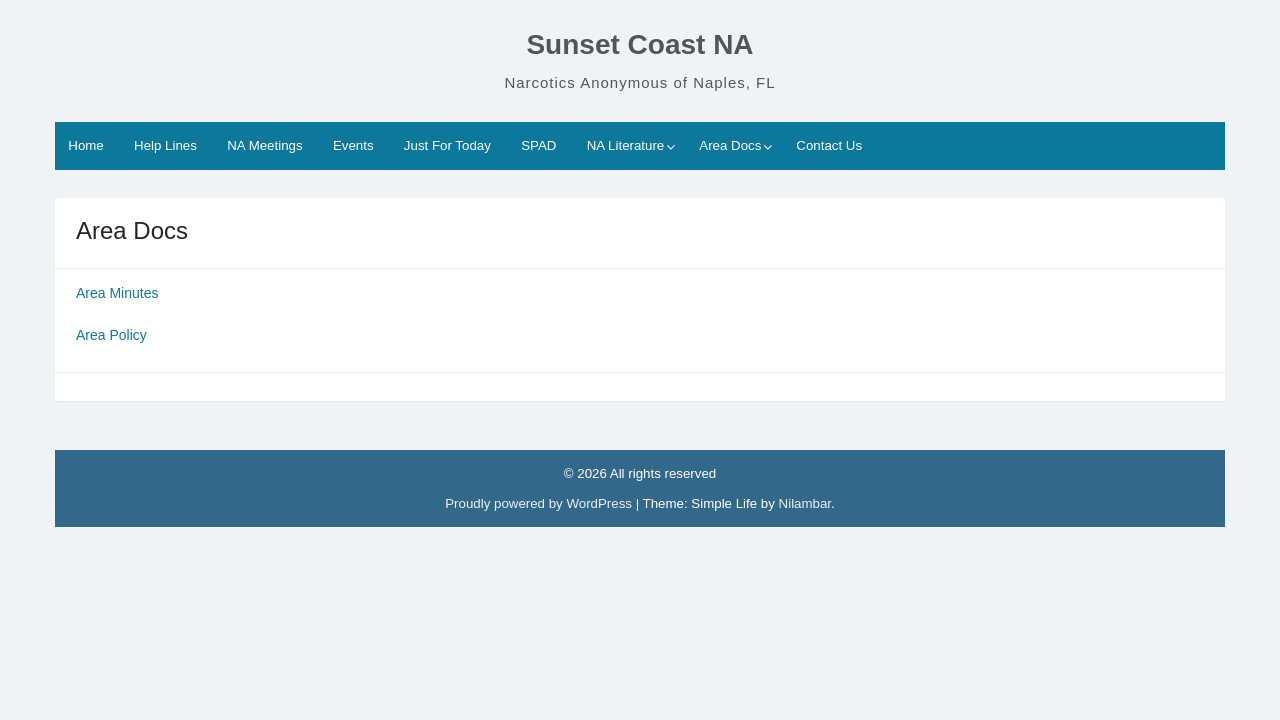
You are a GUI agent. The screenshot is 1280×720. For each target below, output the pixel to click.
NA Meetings (264, 145)
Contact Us (829, 145)
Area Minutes (117, 293)
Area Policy (113, 335)
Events (353, 145)
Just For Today (447, 145)
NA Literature (626, 145)
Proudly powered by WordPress (540, 503)
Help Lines (165, 145)
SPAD (538, 145)
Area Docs (730, 145)
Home (85, 145)
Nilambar (805, 503)
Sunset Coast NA (639, 44)
